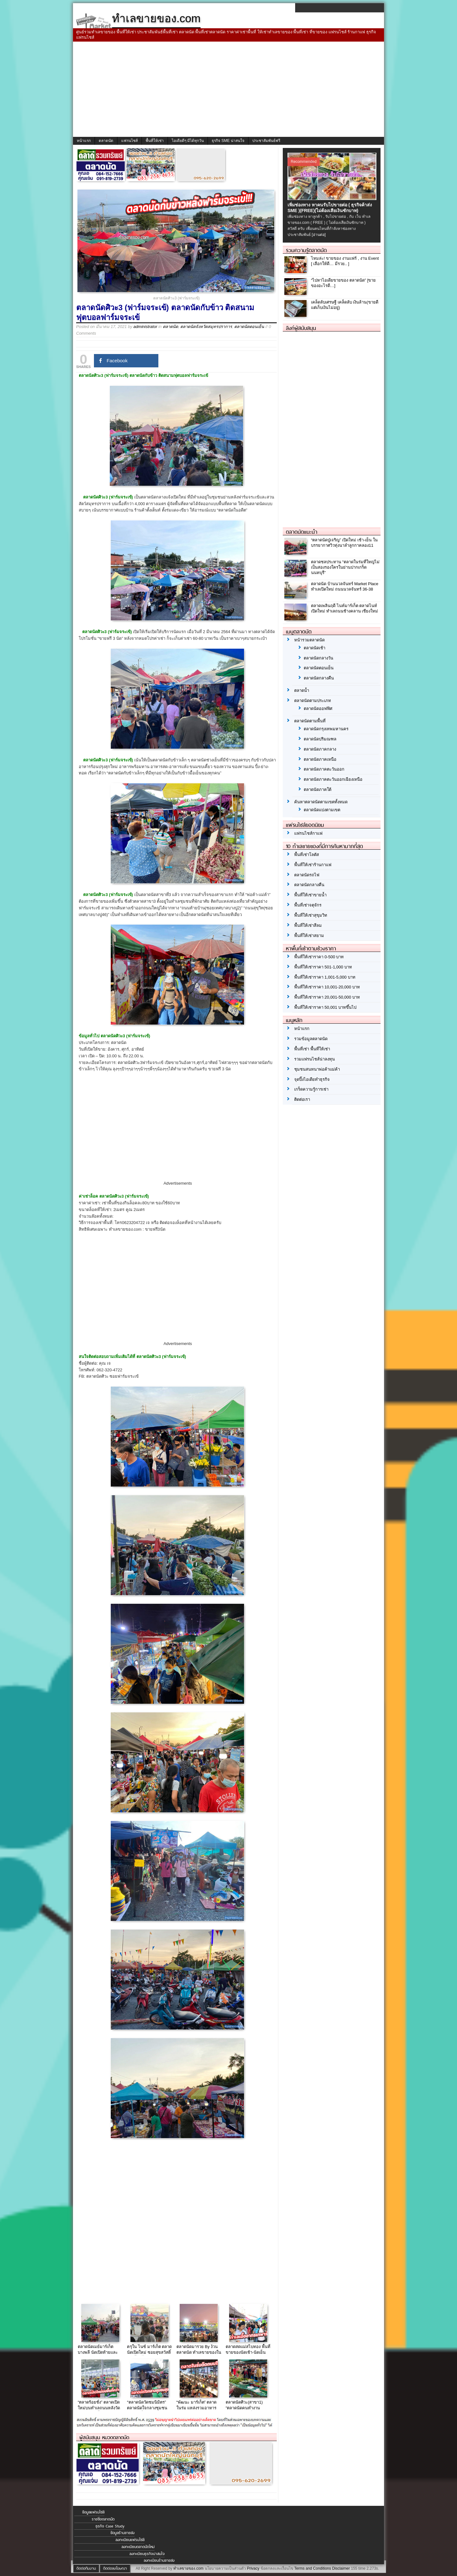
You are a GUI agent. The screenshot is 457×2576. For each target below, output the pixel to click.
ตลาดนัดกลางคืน (319, 678)
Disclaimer (341, 2568)
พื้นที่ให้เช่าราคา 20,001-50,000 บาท (327, 997)
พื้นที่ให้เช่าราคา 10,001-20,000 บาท (327, 987)
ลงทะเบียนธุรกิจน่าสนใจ (147, 2554)
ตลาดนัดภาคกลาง (320, 749)
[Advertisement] (228, 89)
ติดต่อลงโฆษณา (115, 2568)
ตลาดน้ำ (301, 690)
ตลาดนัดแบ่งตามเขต (322, 809)
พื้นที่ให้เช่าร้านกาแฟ (312, 864)
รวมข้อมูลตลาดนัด (311, 1038)
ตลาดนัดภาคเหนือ (320, 759)
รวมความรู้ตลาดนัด (306, 250)
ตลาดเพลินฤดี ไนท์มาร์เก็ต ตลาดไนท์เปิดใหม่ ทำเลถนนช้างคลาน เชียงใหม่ (344, 608)
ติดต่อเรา (302, 1099)
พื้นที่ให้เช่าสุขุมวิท (310, 915)
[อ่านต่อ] (319, 234)
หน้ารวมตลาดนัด (309, 640)
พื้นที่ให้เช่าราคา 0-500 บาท (319, 956)
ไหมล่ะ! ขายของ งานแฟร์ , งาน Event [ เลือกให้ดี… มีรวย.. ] (345, 261)
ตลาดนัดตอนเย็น (249, 326)
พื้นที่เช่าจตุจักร (307, 905)
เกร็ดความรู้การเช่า (311, 1089)
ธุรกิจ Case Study (110, 2526)
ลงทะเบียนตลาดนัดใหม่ (138, 2547)
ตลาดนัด (106, 140)
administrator (145, 326)
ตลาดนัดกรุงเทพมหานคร (326, 728)
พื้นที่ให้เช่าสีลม (308, 925)
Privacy (253, 2568)
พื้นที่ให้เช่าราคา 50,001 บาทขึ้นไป (325, 1007)
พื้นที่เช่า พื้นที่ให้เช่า (312, 1049)
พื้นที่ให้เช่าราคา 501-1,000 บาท (323, 967)
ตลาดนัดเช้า (314, 648)
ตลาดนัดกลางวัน (318, 658)
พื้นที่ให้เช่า (155, 140)
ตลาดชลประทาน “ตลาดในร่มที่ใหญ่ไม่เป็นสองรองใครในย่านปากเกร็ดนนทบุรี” (345, 567)
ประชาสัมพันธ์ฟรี (266, 140)
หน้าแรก (84, 140)
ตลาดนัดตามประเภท (312, 700)
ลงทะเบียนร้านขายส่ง (159, 2560)
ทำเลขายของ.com (188, 2568)
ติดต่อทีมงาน (86, 2568)
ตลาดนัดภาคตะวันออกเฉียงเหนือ (333, 779)
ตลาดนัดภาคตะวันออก (324, 769)
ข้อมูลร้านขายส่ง (122, 2533)
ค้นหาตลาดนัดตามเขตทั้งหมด (321, 802)
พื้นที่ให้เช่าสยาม (309, 935)
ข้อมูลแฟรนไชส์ (93, 2512)
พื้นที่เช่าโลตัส (306, 854)
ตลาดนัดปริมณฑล (320, 739)
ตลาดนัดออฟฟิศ (318, 708)
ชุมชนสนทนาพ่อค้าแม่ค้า (317, 1069)
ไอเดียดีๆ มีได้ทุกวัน (188, 140)
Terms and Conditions (312, 2568)
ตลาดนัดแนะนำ (301, 531)
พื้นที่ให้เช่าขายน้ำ (310, 895)
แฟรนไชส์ (129, 140)
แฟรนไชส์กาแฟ (308, 833)
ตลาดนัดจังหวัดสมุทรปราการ (206, 326)
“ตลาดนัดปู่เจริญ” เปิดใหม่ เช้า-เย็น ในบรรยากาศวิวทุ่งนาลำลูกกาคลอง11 (344, 543)
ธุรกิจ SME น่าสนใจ (228, 140)
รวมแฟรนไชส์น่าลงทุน (314, 1059)
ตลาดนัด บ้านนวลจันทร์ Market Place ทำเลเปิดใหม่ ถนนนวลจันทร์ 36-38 (344, 586)
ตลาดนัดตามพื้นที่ (310, 721)
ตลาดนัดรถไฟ (306, 875)
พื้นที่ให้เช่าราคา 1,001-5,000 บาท (324, 977)
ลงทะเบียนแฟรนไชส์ (130, 2540)
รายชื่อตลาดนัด (103, 2519)
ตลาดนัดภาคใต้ (317, 789)
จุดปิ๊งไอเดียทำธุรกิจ (312, 1079)
